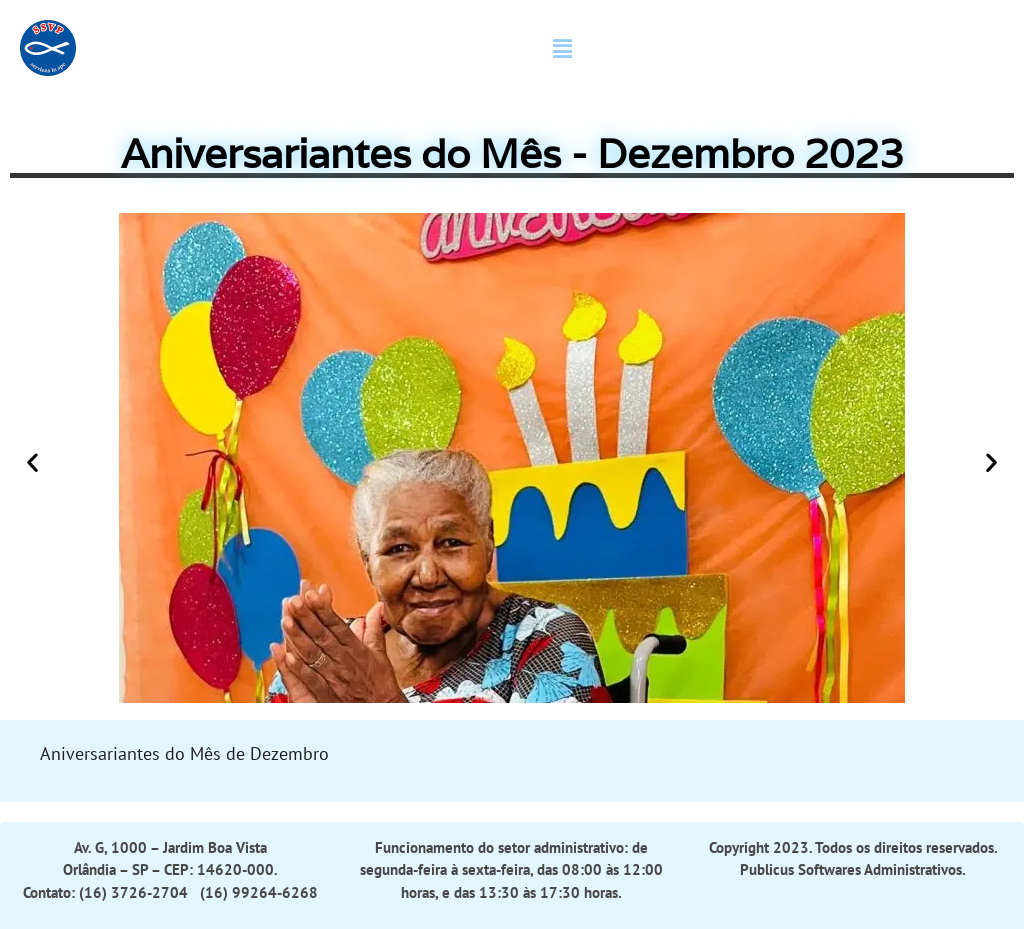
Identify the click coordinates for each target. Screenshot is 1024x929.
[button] (562, 49)
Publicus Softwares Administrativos (851, 869)
